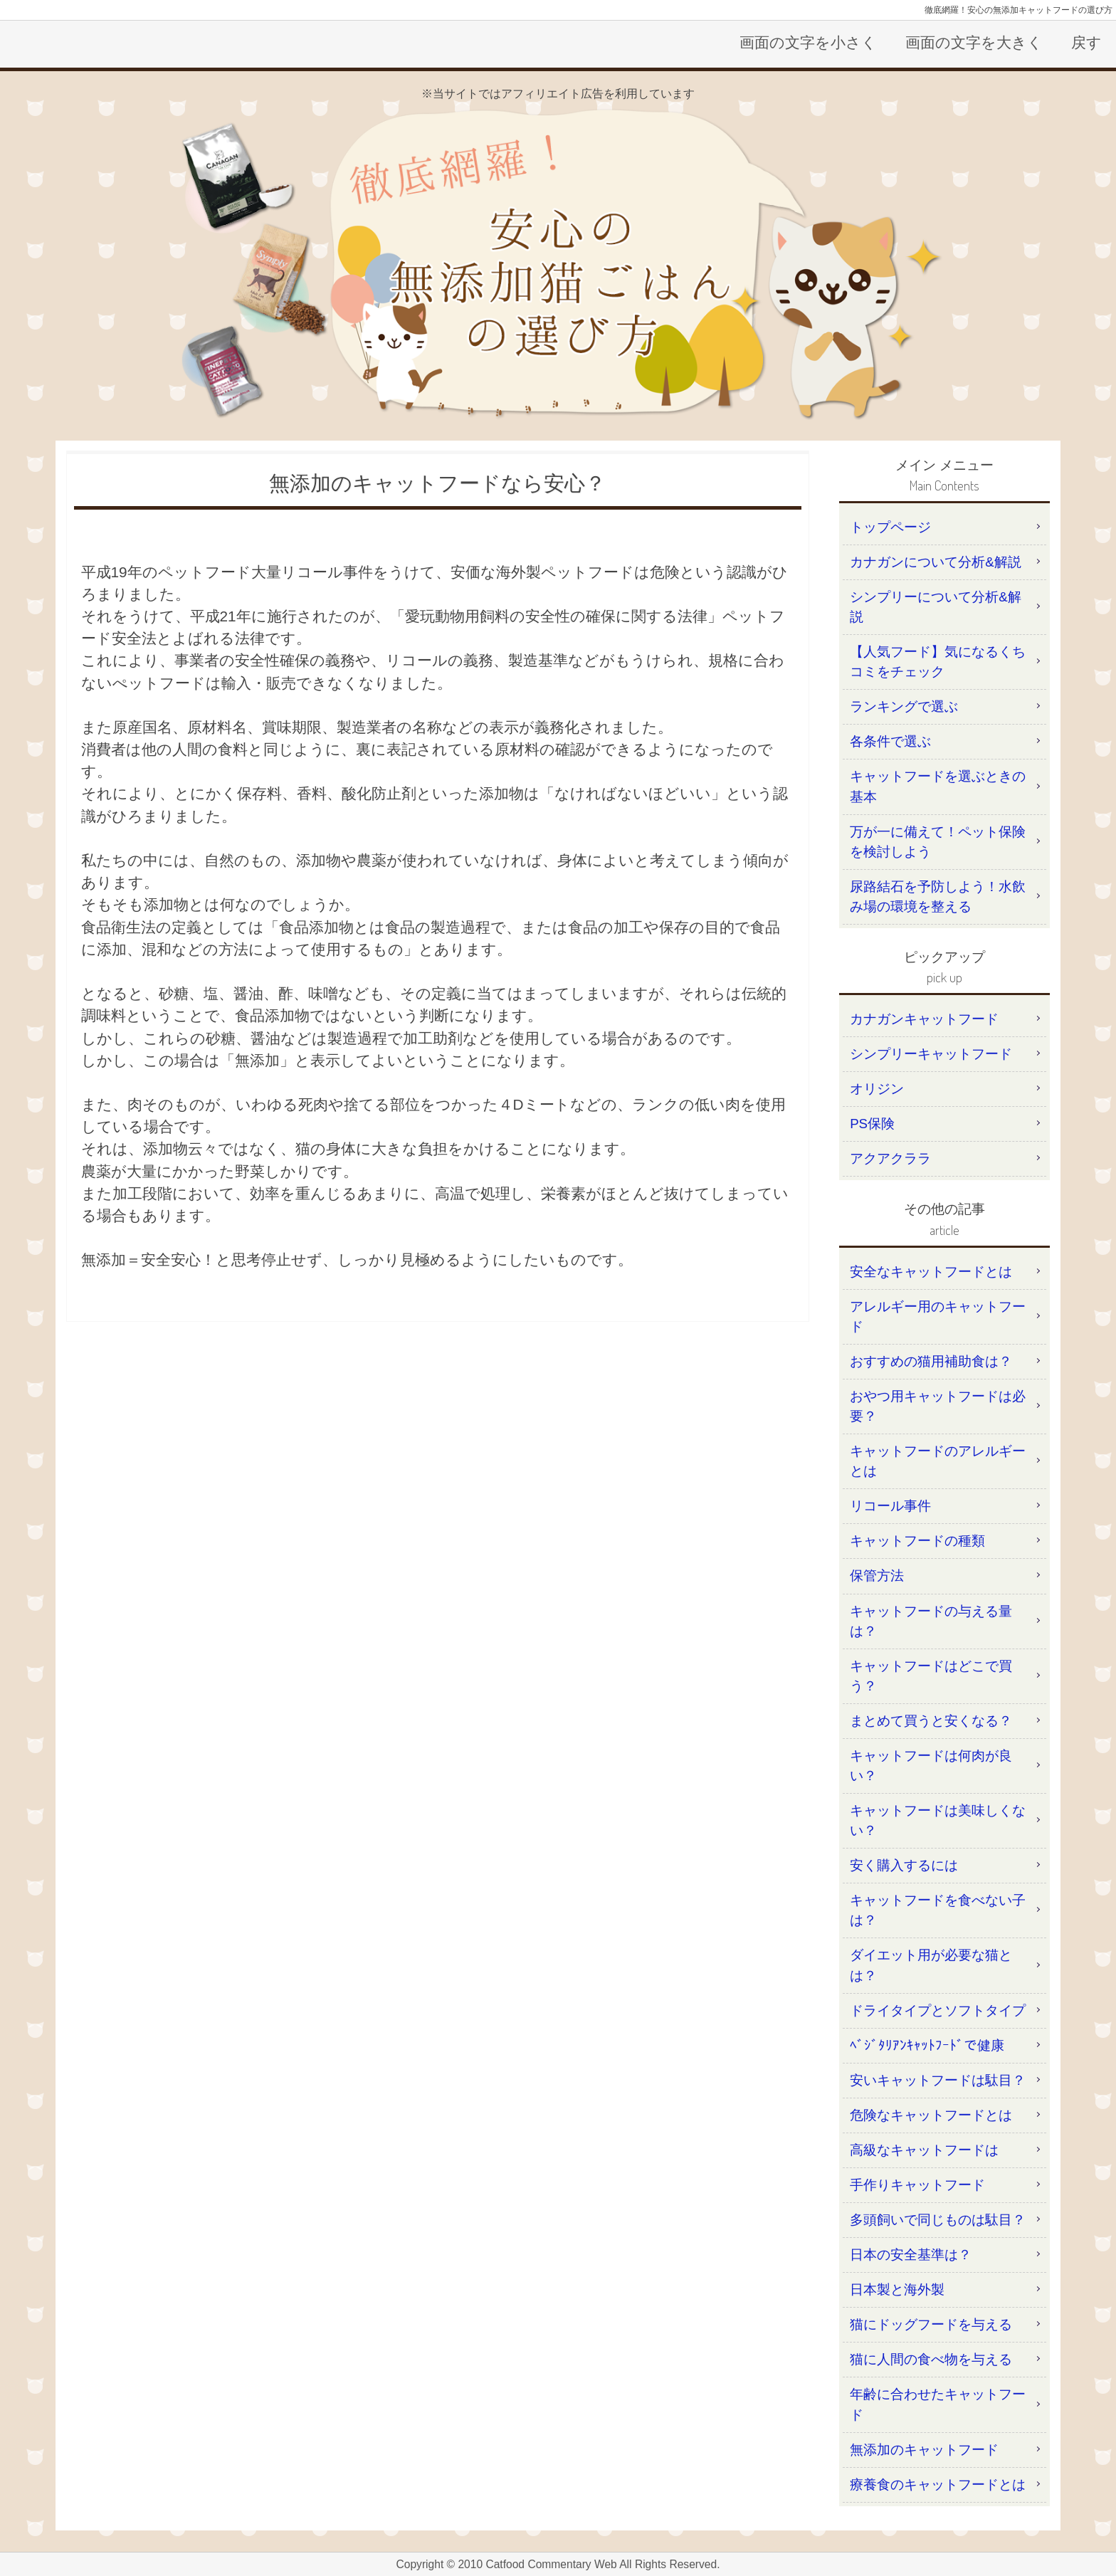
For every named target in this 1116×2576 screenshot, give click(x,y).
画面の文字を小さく (808, 42)
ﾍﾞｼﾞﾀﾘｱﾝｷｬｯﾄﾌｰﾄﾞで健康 (927, 2045)
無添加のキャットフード (924, 2449)
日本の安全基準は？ (911, 2254)
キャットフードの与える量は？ (931, 1621)
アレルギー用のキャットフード (938, 1316)
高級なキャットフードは (924, 2150)
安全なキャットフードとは (931, 1271)
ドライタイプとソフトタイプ (938, 2010)
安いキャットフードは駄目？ (938, 2080)
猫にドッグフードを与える (931, 2324)
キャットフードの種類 (917, 1540)
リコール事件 (890, 1505)
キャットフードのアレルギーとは (938, 1461)
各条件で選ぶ (890, 741)
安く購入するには (904, 1865)
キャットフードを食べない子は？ (938, 1910)
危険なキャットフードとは (931, 2115)
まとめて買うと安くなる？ (931, 1720)
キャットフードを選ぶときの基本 (938, 786)
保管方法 (877, 1575)
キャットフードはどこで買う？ (931, 1675)
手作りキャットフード (917, 2184)
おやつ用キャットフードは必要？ (938, 1406)
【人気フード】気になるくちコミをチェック (938, 661)
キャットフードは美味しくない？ (938, 1820)
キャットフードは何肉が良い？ (931, 1765)
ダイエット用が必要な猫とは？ (931, 1964)
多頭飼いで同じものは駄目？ (938, 2219)
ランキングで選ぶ (904, 706)
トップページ (890, 527)
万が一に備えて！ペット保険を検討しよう (938, 841)
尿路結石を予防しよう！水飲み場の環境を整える (938, 896)
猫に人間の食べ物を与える (931, 2359)
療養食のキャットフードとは (938, 2484)
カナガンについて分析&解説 (935, 561)
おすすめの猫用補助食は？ (931, 1361)
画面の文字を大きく (974, 42)
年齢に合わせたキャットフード (938, 2404)
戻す (1086, 42)
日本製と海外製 (897, 2289)
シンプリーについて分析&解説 (935, 606)
